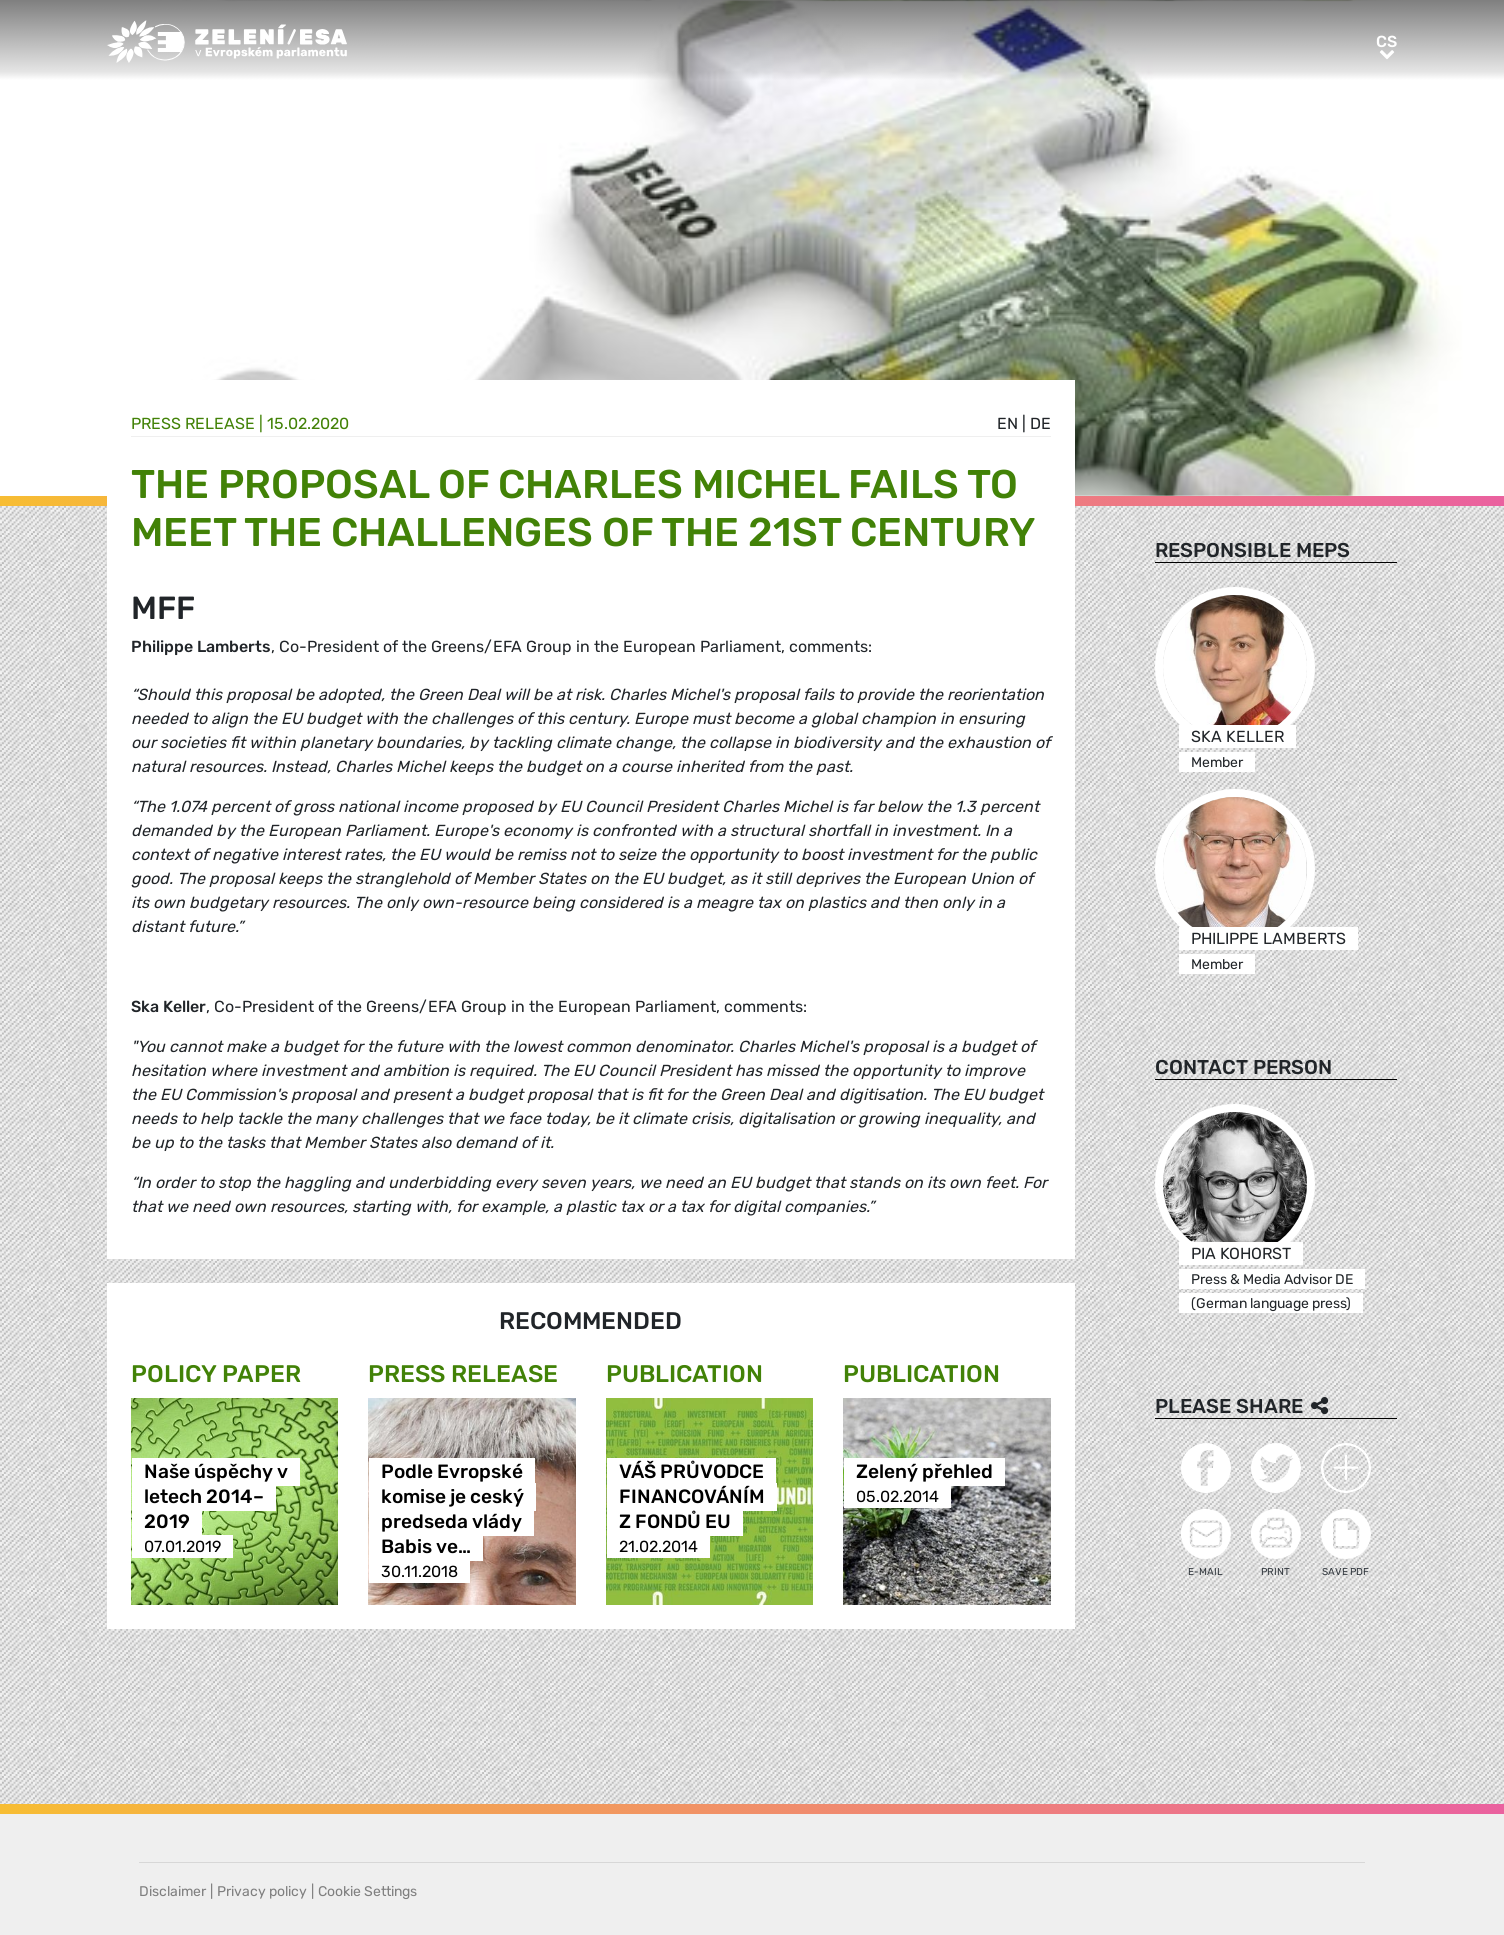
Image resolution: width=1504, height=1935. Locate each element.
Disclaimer (172, 1891)
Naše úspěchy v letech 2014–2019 (216, 1496)
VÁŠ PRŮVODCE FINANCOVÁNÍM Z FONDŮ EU (692, 1496)
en (1007, 423)
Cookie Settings (367, 1891)
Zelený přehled (924, 1471)
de (1040, 423)
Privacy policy (262, 1891)
